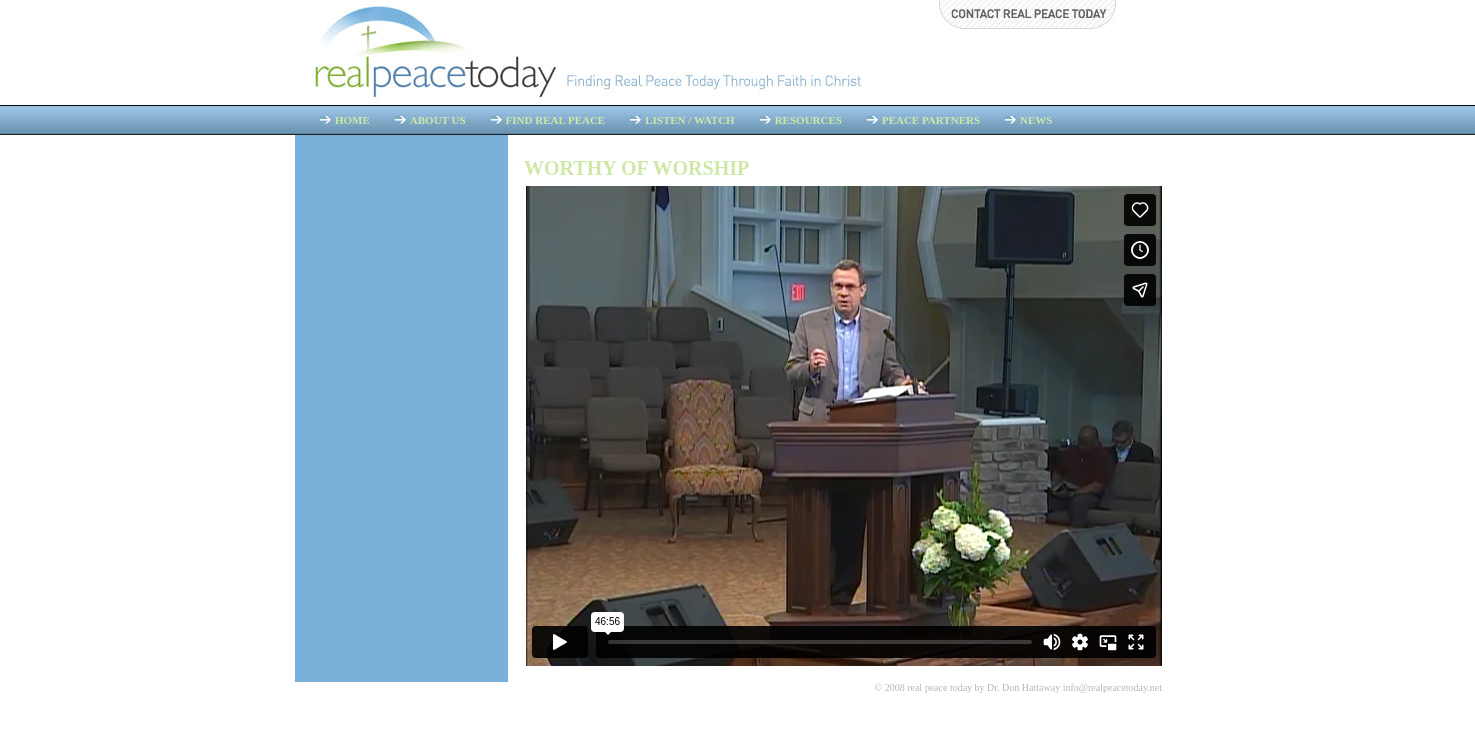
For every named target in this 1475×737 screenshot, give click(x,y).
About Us (438, 120)
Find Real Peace (556, 120)
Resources (808, 120)
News (1036, 120)
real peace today (939, 687)
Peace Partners (931, 120)
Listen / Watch (689, 120)
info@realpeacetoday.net (1112, 687)
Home (352, 120)
